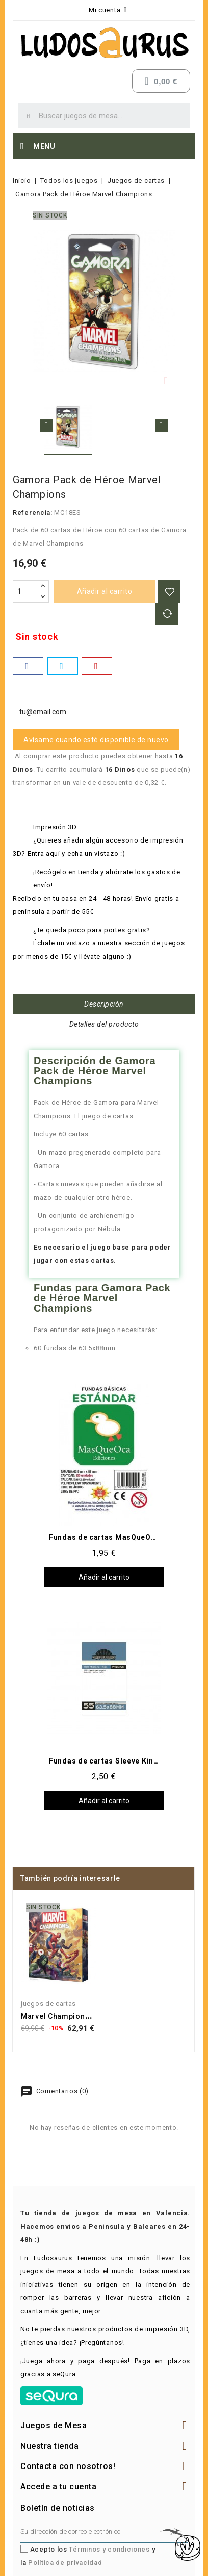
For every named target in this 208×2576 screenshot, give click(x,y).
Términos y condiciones (109, 2549)
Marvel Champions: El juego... (76, 2016)
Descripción (104, 1004)
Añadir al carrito (105, 591)
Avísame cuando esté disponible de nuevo (96, 740)
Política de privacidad (65, 2562)
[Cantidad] (25, 591)
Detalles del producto (104, 1024)
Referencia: (33, 513)
